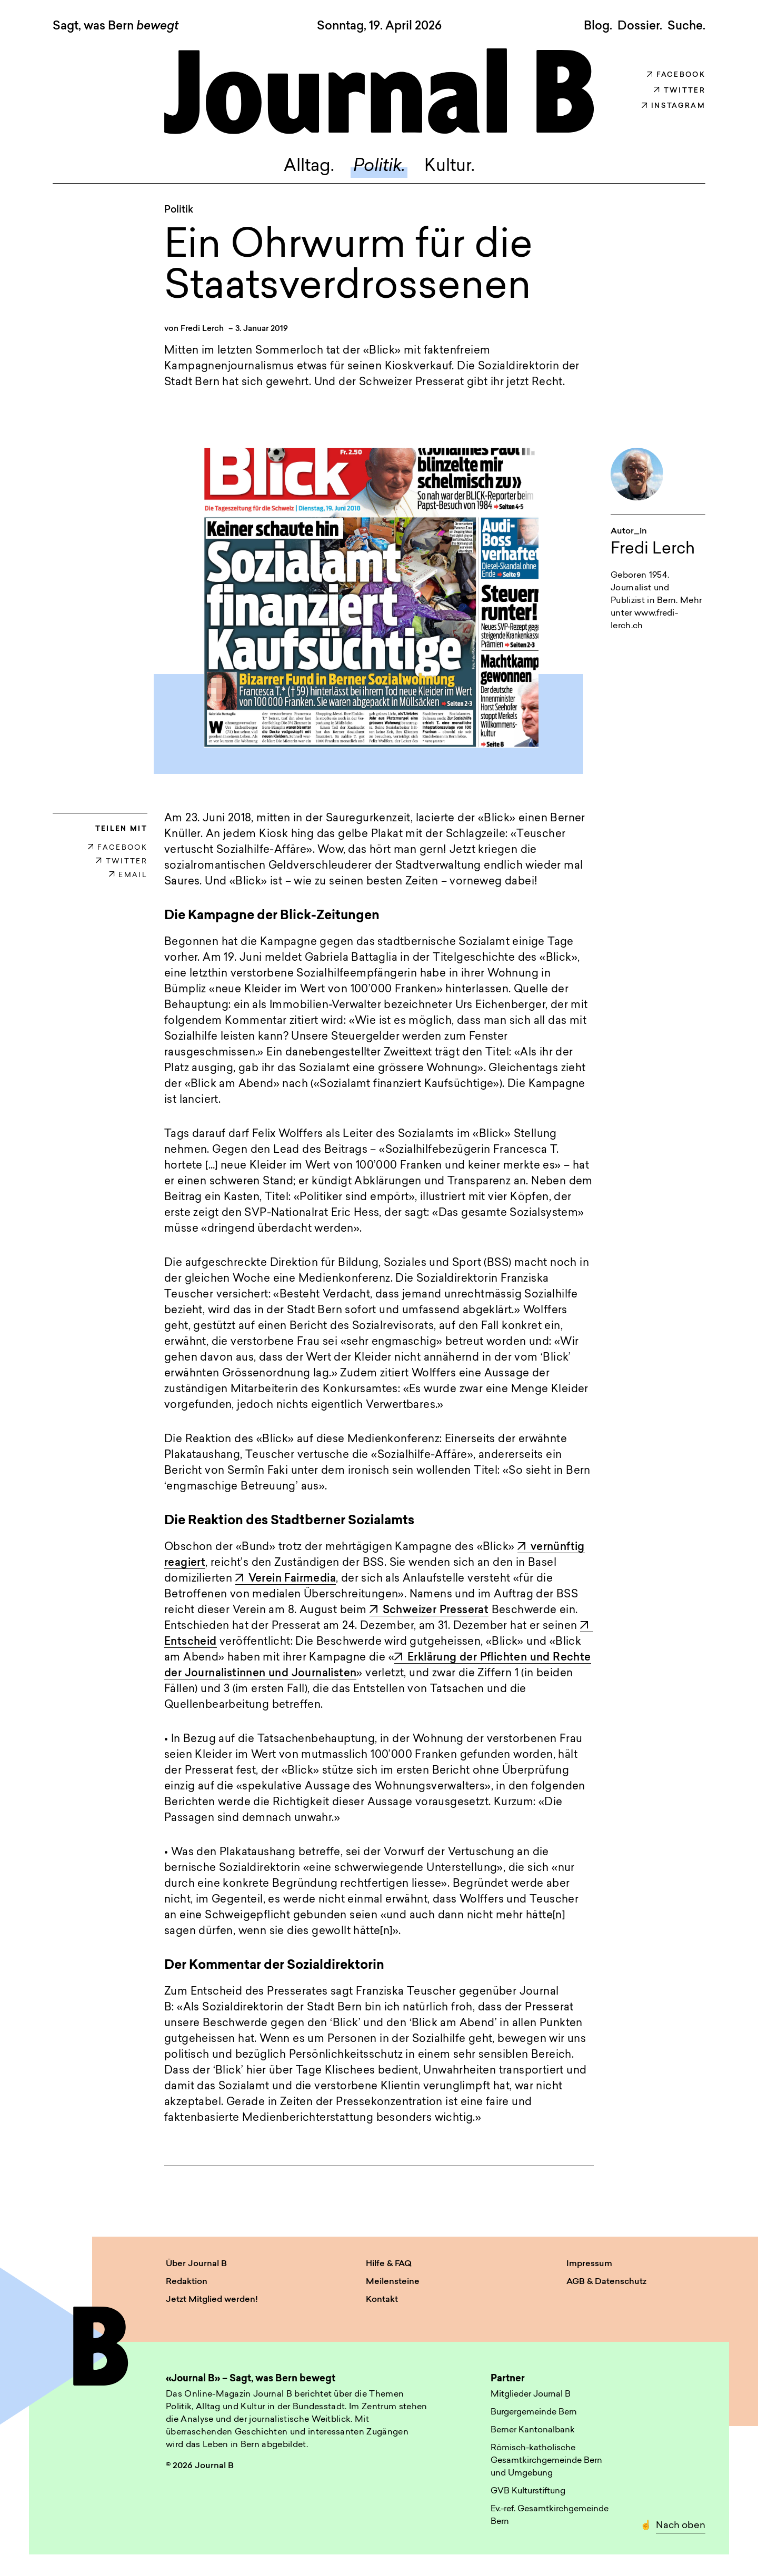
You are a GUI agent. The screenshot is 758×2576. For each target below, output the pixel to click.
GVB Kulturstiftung (528, 2491)
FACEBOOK (117, 847)
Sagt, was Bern (115, 27)
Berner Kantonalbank (533, 2430)
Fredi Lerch (202, 329)
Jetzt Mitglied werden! (212, 2300)
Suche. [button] (686, 26)
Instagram (673, 106)
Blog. (598, 26)
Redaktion (186, 2282)
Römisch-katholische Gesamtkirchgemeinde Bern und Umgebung (546, 2461)
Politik (178, 210)
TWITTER (121, 861)
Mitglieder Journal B (531, 2394)
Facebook (676, 75)
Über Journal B (196, 2264)
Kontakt (382, 2300)
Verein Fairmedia (285, 1579)
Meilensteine (393, 2282)
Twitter (679, 90)
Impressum (589, 2264)
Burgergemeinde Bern (534, 2412)
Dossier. (639, 26)
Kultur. (449, 166)
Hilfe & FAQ (389, 2264)
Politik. (379, 166)
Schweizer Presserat (429, 1610)
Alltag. (309, 166)
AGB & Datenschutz (606, 2282)
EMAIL (128, 875)
